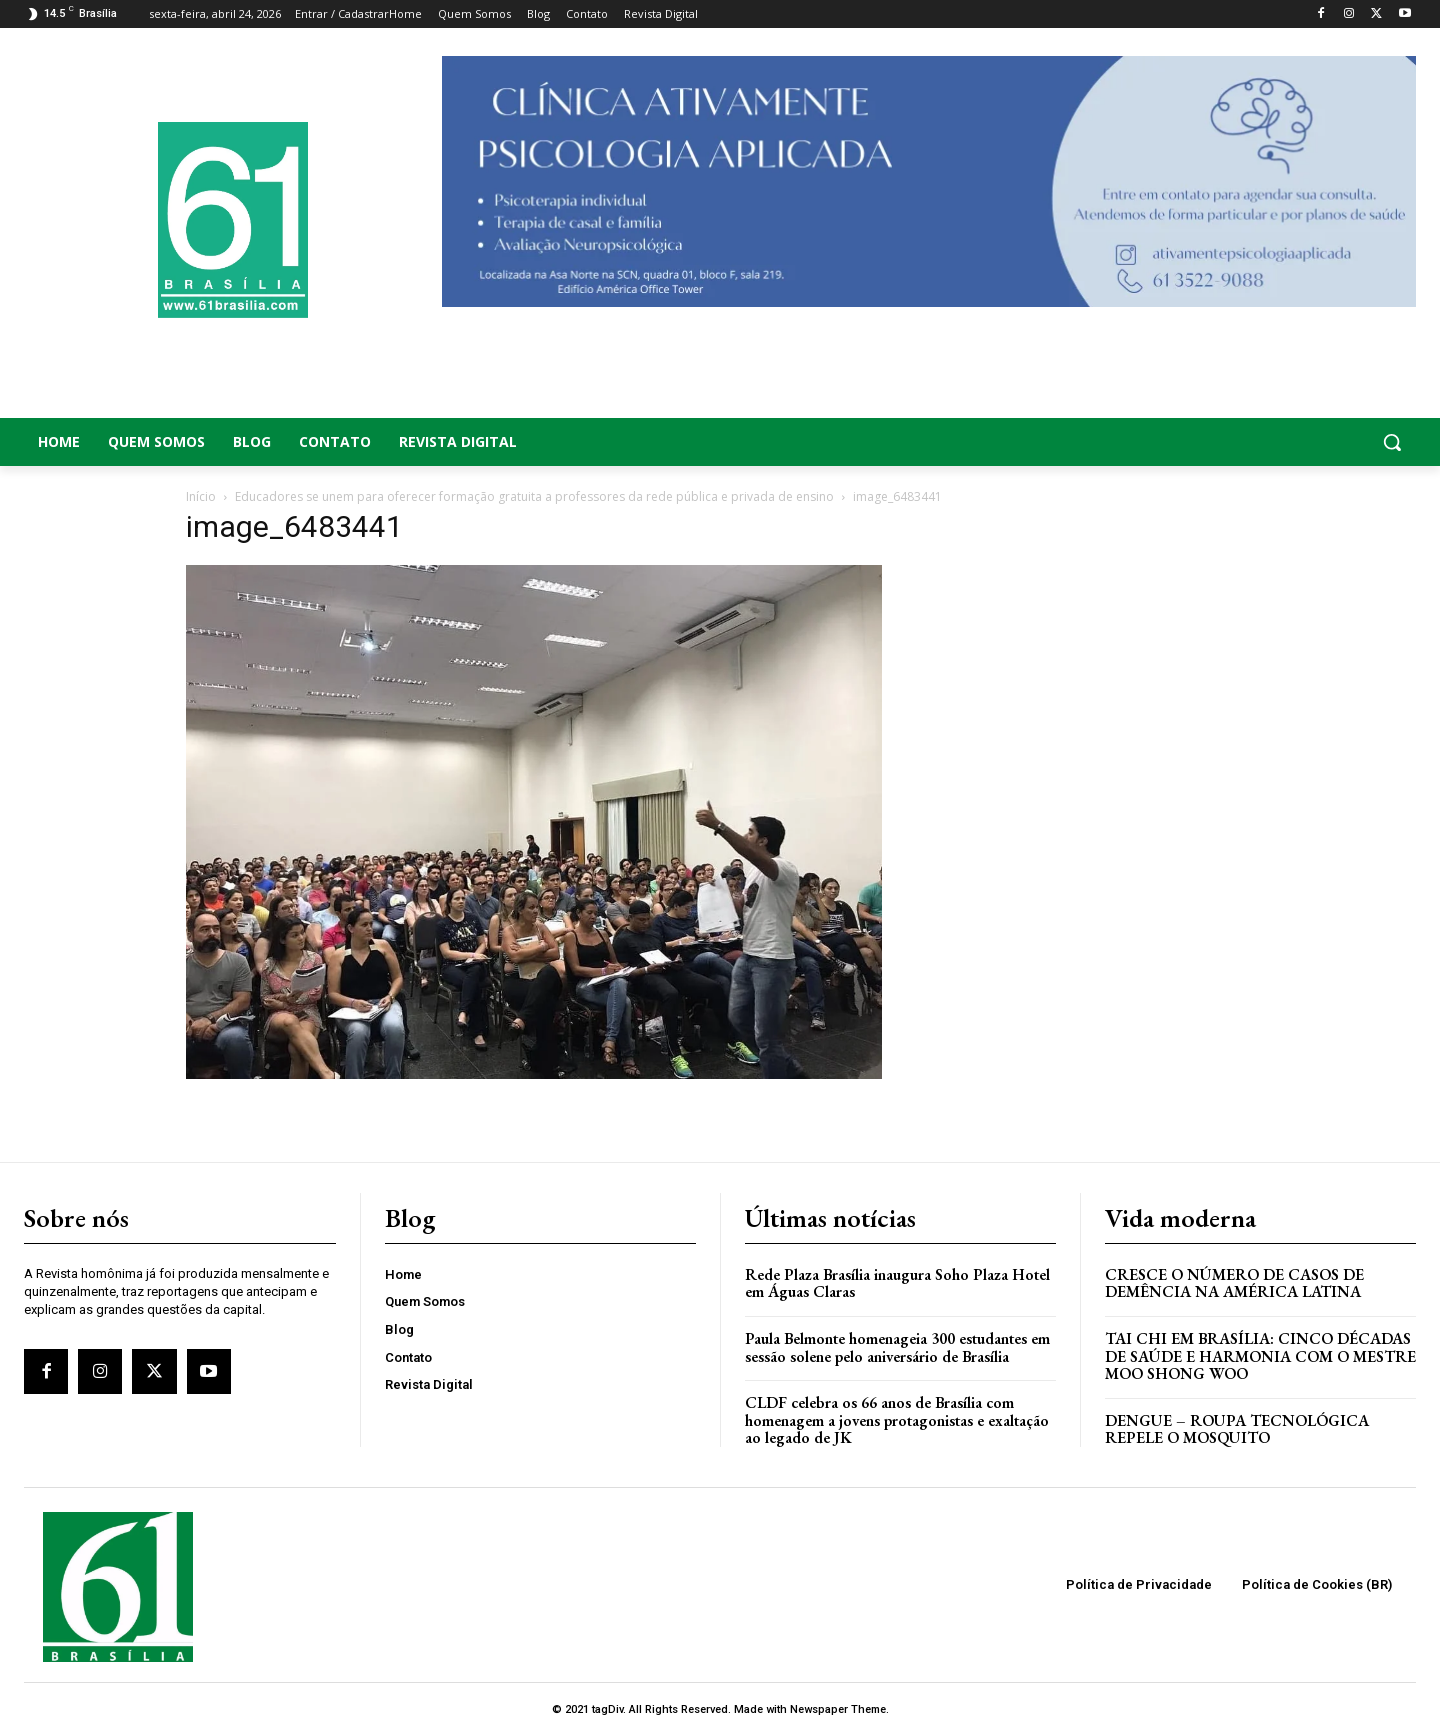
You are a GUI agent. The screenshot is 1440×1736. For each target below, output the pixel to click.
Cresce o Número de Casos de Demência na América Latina (1234, 1283)
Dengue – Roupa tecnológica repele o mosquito (1237, 1429)
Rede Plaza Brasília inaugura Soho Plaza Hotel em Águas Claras (897, 1283)
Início (201, 496)
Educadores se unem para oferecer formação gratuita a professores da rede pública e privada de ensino (534, 496)
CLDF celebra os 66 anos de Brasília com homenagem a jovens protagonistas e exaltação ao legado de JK (897, 1420)
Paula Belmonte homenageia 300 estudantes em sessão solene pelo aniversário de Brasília (897, 1347)
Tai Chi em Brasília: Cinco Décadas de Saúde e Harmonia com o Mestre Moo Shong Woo (1260, 1356)
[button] (1260, 442)
